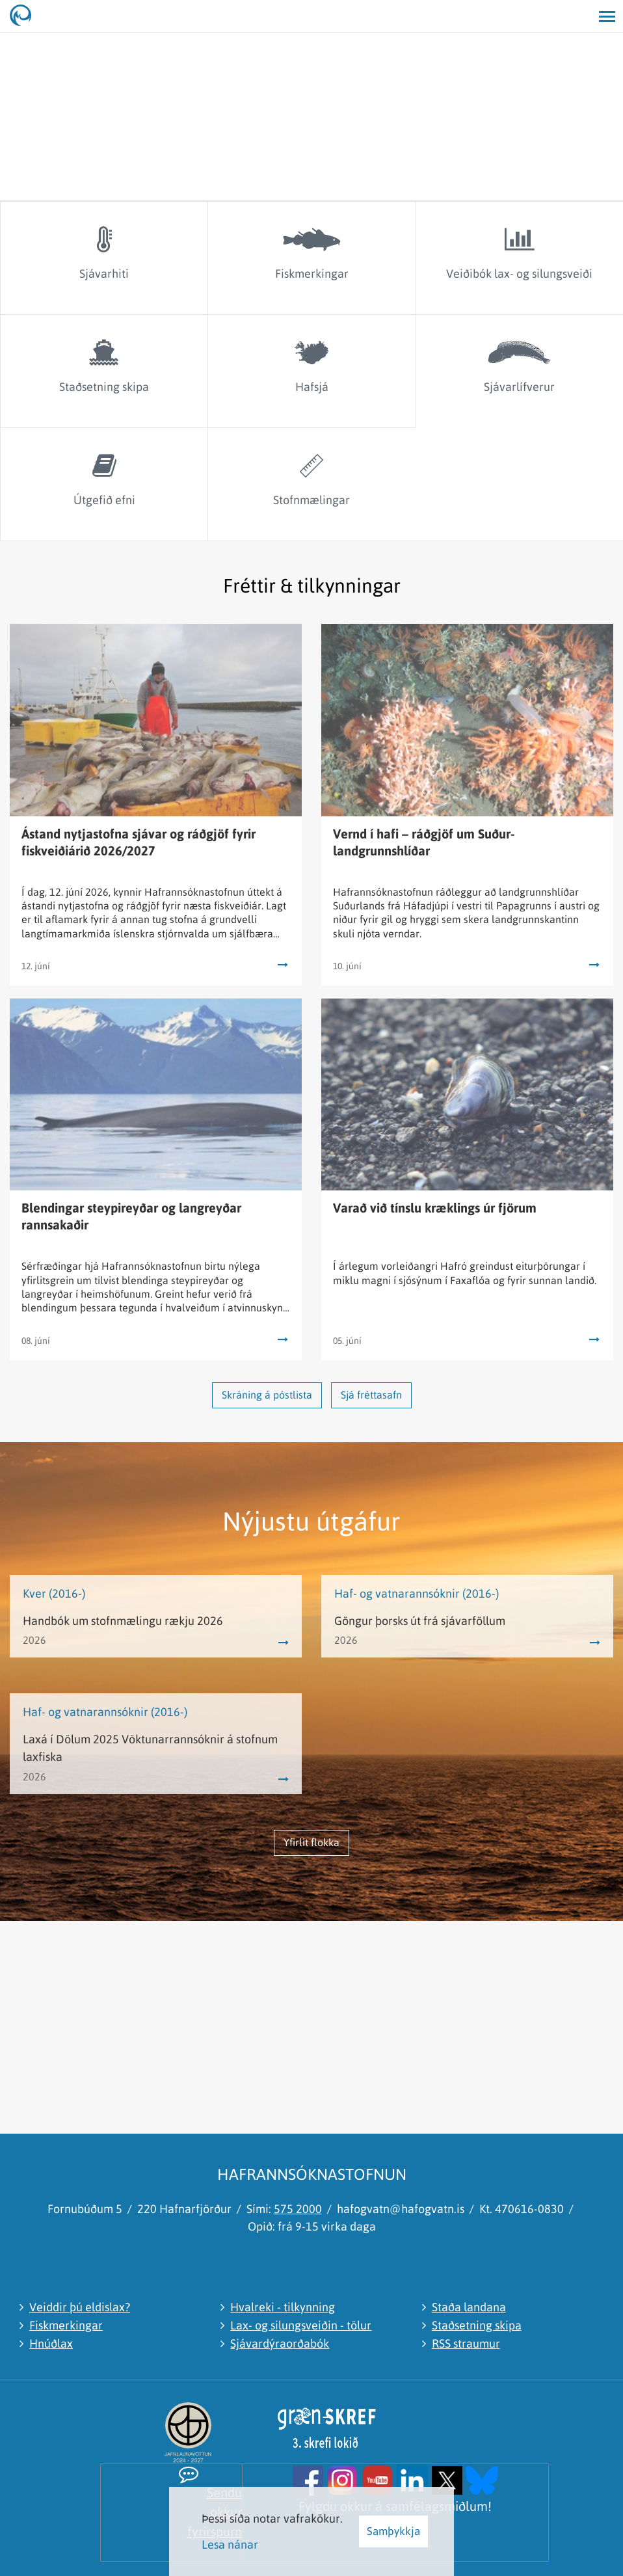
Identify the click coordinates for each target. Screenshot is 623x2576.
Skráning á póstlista (267, 1395)
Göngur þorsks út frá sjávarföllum (419, 1621)
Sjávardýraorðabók (279, 2343)
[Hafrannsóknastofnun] (26, 16)
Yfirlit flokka (311, 1842)
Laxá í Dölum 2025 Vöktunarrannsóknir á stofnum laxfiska (150, 1748)
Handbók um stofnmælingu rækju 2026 (123, 1621)
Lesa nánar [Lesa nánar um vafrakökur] (230, 2544)
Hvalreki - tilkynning (282, 2307)
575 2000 (298, 2209)
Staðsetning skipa (477, 2325)
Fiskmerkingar (66, 2325)
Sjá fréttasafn (371, 1395)
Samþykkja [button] (393, 2531)
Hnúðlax (51, 2343)
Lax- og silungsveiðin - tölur (300, 2325)
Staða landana (469, 2307)
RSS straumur (466, 2343)
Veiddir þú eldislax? (79, 2307)
